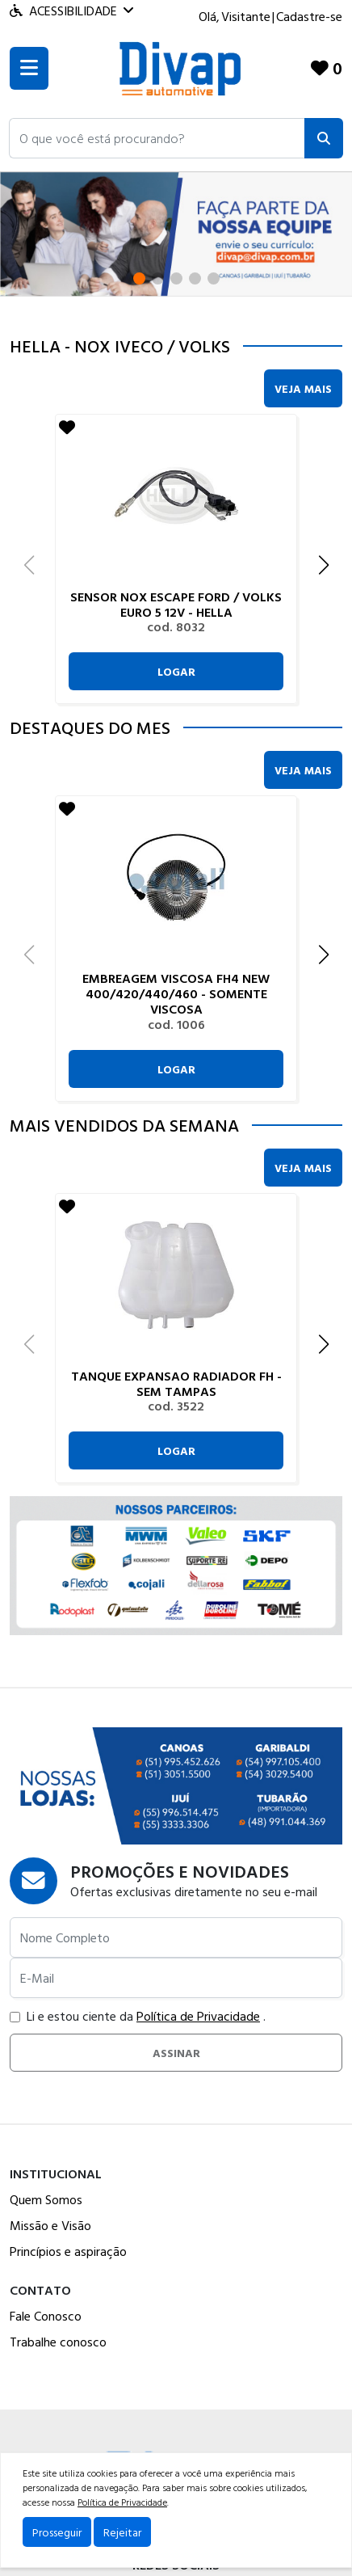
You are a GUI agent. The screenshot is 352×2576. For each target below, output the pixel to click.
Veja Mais (303, 388)
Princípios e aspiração (68, 2251)
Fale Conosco (46, 2315)
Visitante (245, 16)
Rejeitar (122, 2531)
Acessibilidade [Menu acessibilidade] (71, 10)
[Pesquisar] (323, 138)
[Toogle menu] (29, 68)
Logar (176, 671)
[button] (157, 138)
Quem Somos (46, 2199)
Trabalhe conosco (58, 2341)
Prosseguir (57, 2531)
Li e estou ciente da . (138, 2016)
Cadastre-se (309, 16)
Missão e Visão (50, 2225)
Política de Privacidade (198, 2016)
